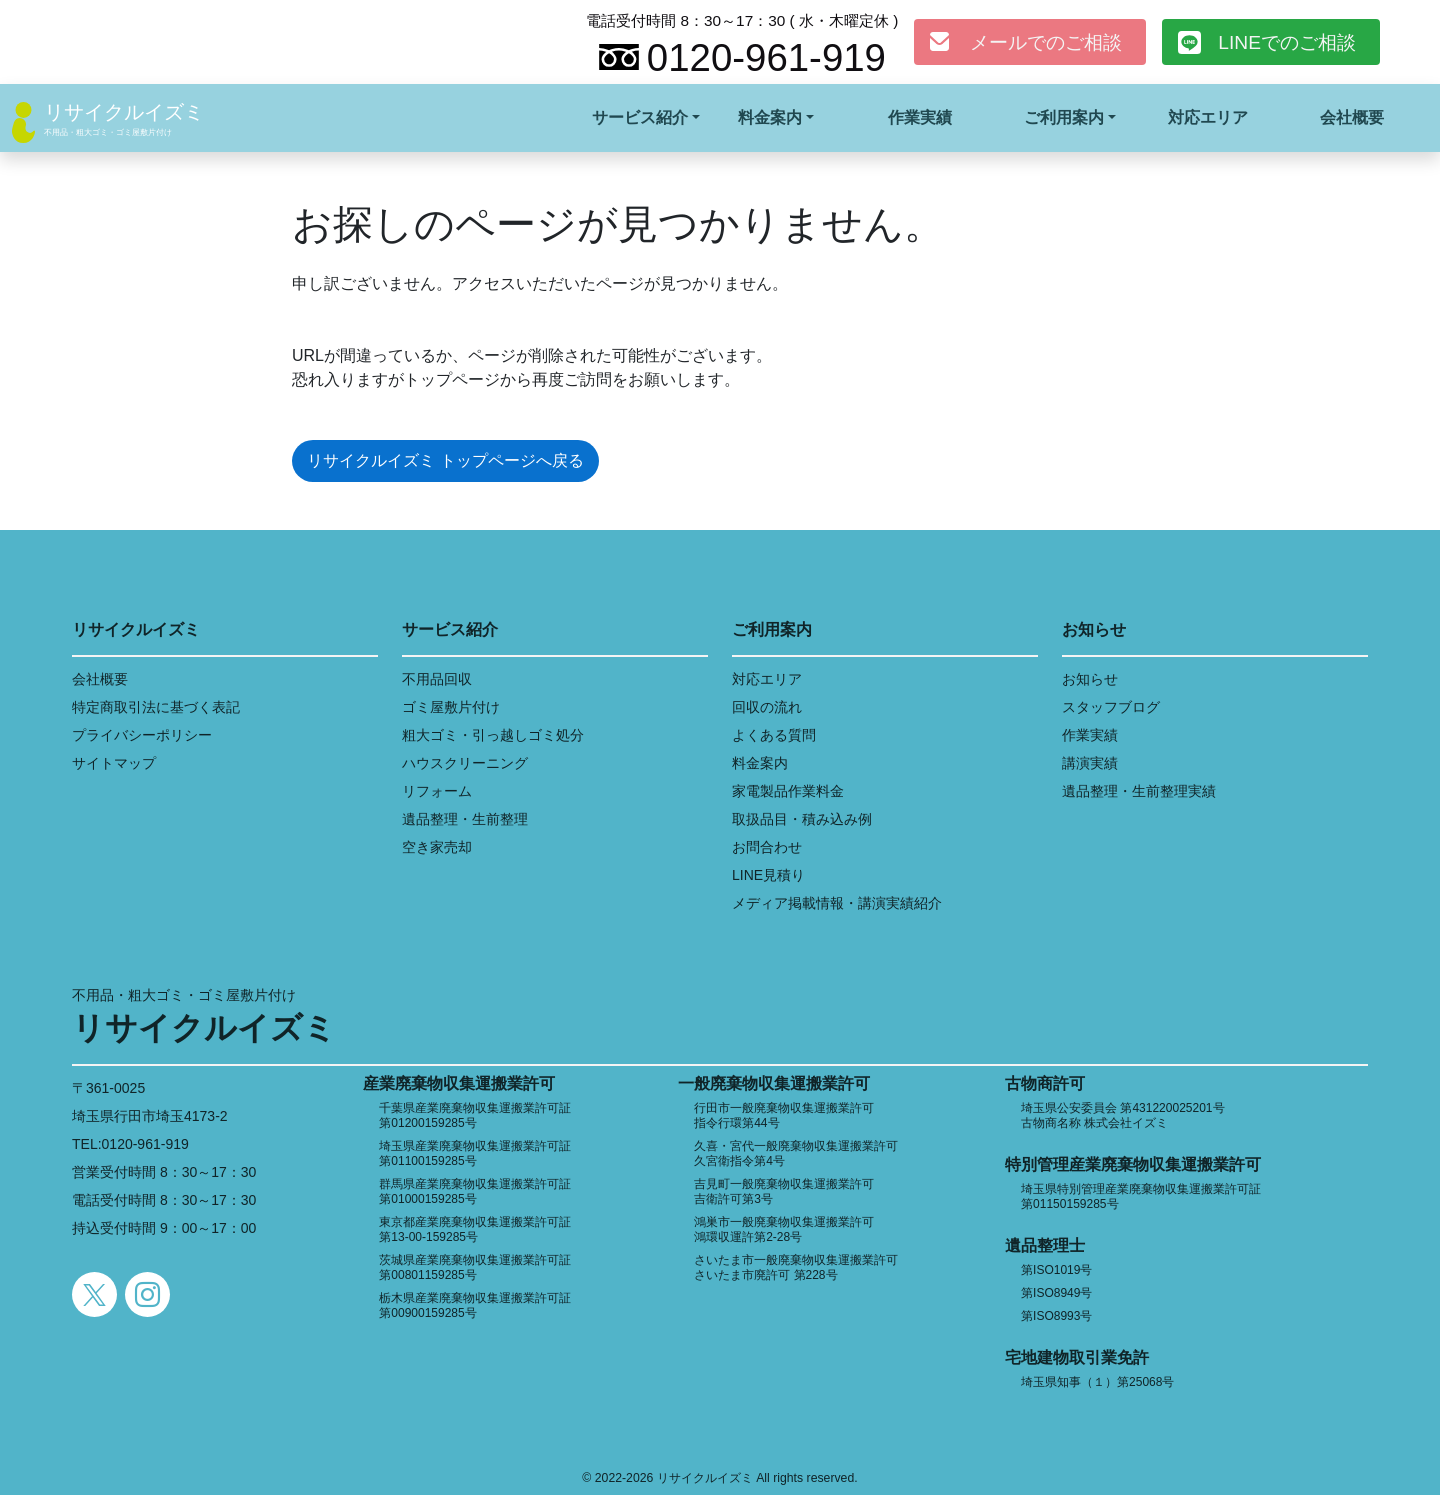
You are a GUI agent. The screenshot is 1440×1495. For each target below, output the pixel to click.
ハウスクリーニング (465, 763)
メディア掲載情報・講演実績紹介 (837, 903)
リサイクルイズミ (124, 112)
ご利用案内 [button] (1064, 117)
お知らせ (1090, 679)
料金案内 (760, 763)
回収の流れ (767, 707)
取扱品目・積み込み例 (802, 819)
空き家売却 (437, 847)
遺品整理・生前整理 (465, 819)
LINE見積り (768, 875)
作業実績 (920, 117)
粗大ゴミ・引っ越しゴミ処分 (493, 735)
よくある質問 (774, 735)
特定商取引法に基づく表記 (156, 707)
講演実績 (1090, 763)
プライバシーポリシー (142, 735)
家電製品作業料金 (788, 791)
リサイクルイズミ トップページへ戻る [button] (445, 460)
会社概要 (1352, 117)
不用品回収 (437, 679)
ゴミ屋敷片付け (451, 707)
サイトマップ (114, 763)
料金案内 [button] (770, 117)
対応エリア (1208, 117)
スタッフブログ (1111, 707)
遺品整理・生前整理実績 (1139, 791)
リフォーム (437, 791)
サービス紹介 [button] (640, 117)
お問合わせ (767, 847)
